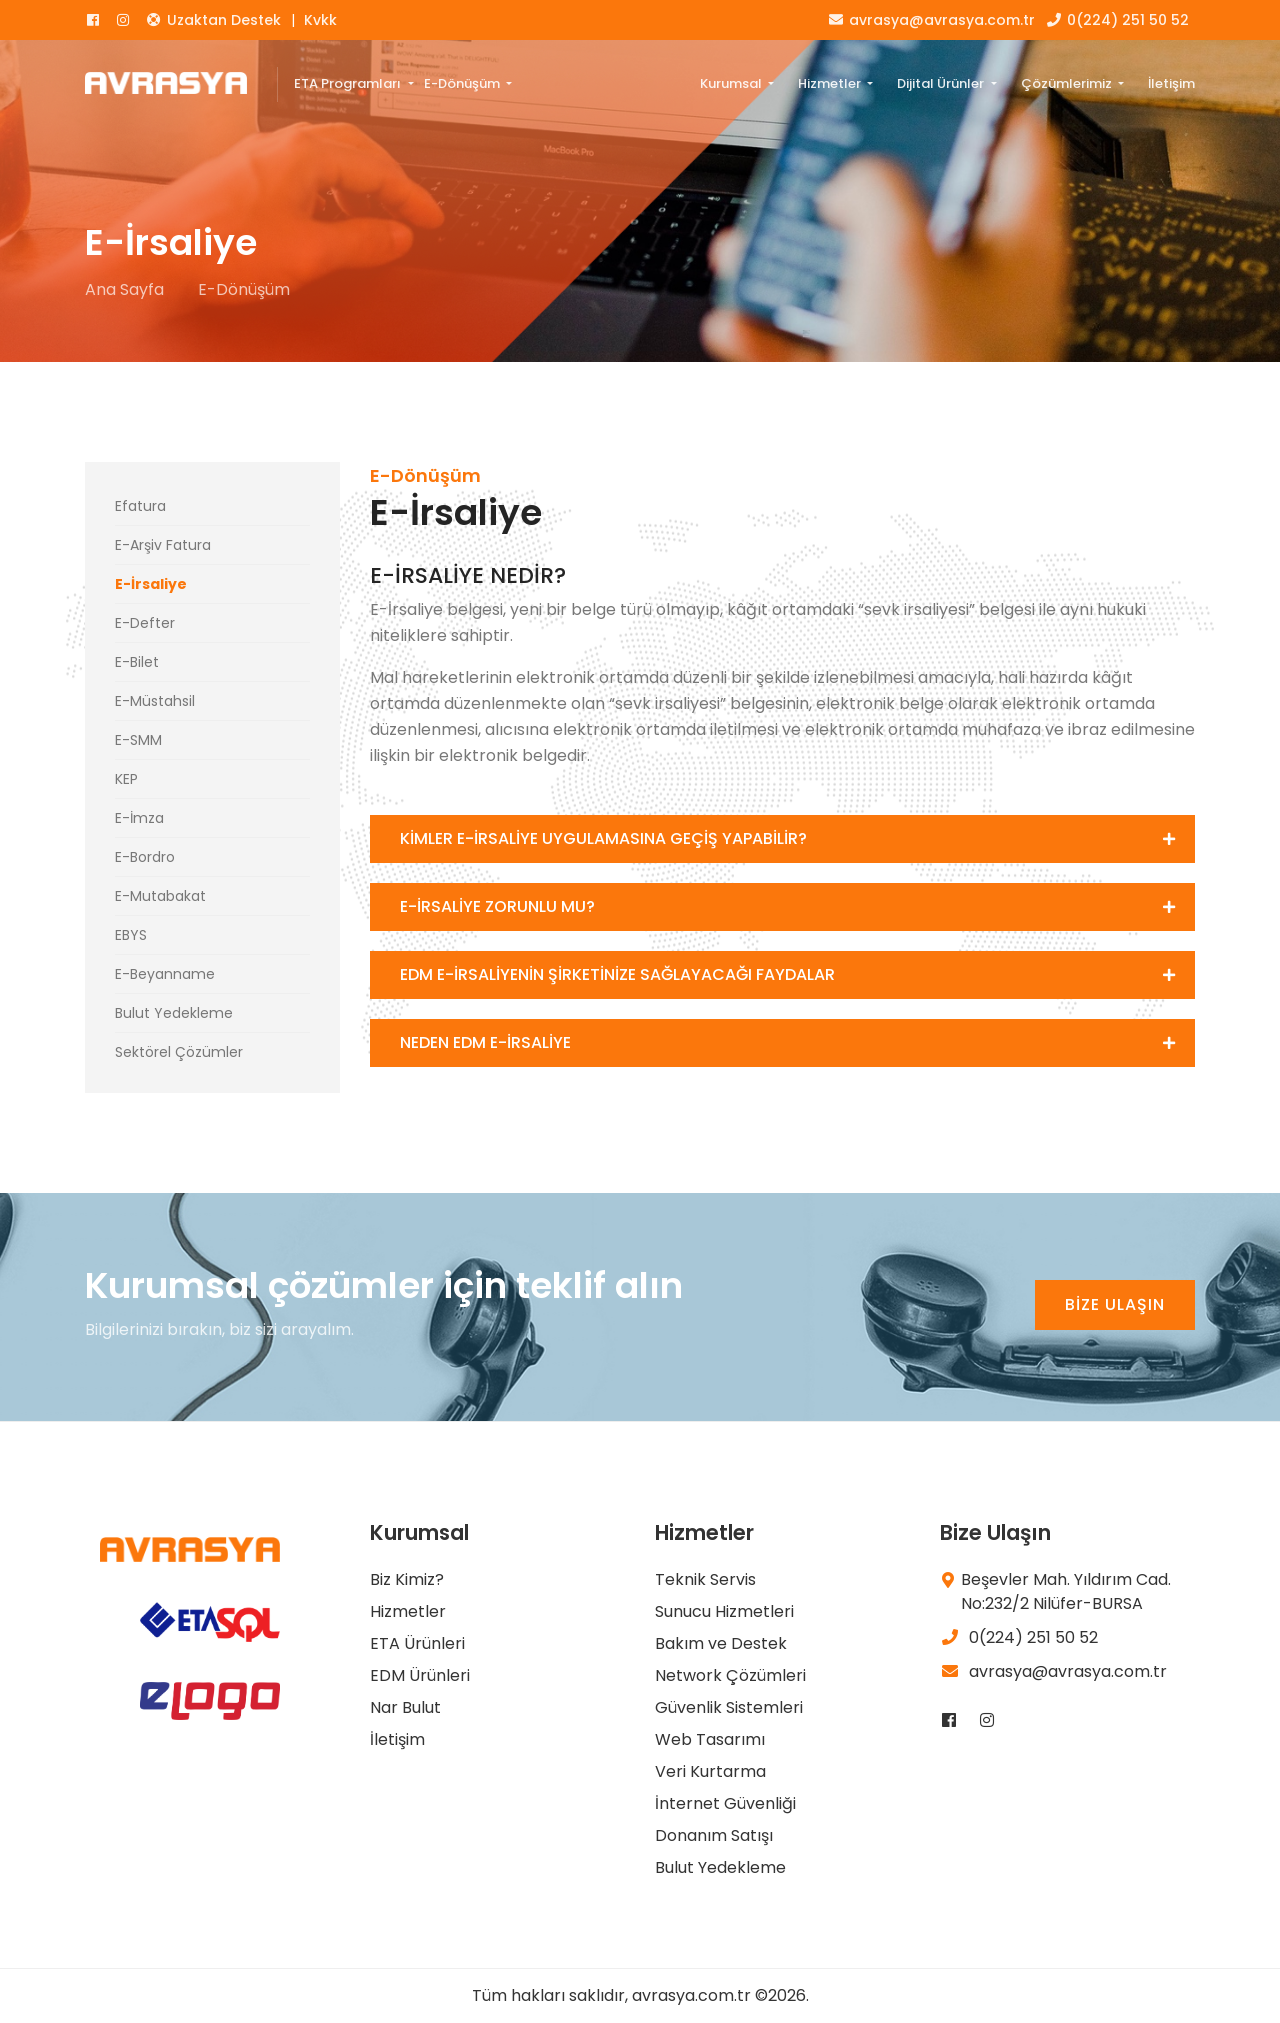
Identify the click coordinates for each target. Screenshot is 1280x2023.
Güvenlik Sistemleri (729, 1707)
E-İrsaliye (151, 584)
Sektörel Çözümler (179, 1052)
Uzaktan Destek (213, 20)
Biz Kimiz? (407, 1579)
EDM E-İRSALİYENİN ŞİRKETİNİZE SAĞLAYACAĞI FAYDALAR (617, 974)
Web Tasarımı (710, 1739)
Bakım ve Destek (721, 1643)
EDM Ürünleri (420, 1675)
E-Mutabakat (160, 896)
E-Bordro (145, 857)
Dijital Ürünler (942, 83)
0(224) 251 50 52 (1117, 20)
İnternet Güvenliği (725, 1803)
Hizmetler (831, 83)
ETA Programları (349, 83)
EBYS (131, 935)
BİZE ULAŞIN (1115, 1304)
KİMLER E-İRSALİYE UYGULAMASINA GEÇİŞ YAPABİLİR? (603, 838)
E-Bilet (137, 662)
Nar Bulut (405, 1707)
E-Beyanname (165, 974)
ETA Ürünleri (417, 1643)
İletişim (1171, 83)
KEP (126, 779)
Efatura (140, 506)
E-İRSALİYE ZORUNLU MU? (497, 906)
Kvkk (320, 20)
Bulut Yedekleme (174, 1013)
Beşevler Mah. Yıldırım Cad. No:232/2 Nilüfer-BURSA (1066, 1591)
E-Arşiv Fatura (163, 545)
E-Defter (145, 623)
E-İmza (139, 818)
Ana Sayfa (124, 289)
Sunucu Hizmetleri (724, 1611)
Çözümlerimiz (1068, 83)
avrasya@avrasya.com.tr (931, 20)
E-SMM (138, 740)
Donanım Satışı (714, 1835)
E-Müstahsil (155, 701)
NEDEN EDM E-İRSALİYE (485, 1042)
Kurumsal (732, 83)
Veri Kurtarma (710, 1771)
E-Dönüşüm (463, 83)
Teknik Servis (705, 1579)
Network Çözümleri (730, 1675)
